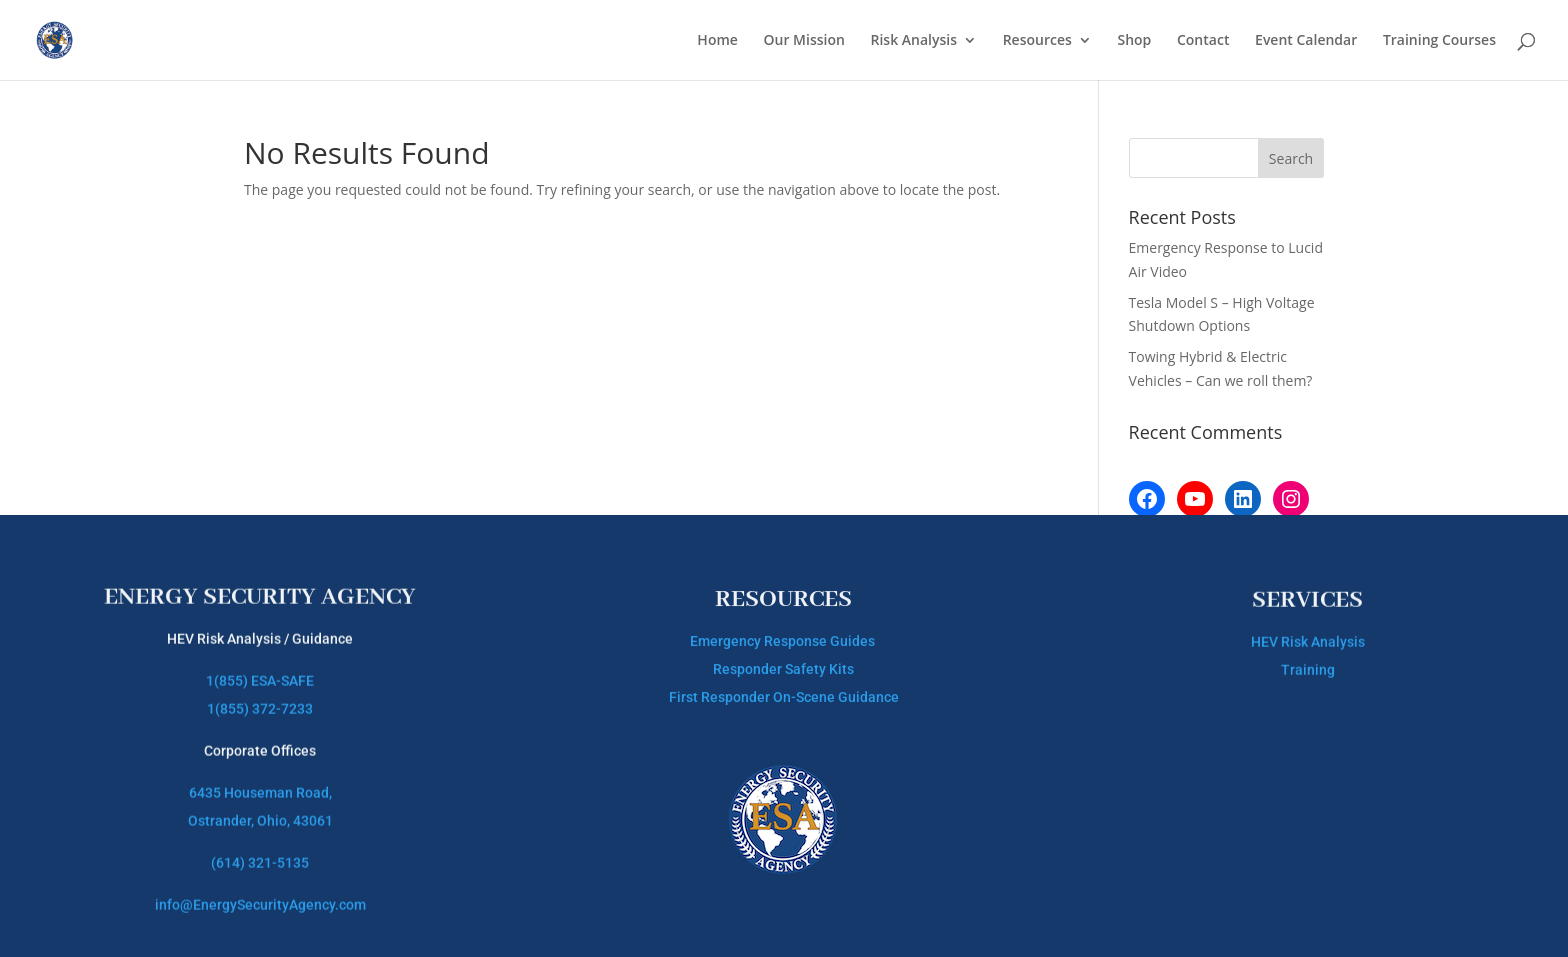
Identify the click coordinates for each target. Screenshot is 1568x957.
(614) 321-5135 (260, 852)
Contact (1203, 41)
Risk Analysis (914, 41)
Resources (1037, 41)
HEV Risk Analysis (1308, 638)
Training (1308, 666)
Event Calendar (1306, 41)
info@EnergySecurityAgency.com (260, 894)
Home (717, 41)
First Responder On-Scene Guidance (784, 693)
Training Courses (1439, 41)
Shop (1134, 41)
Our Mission (804, 41)
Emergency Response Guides (784, 637)
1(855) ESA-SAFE (260, 670)
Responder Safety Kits (783, 665)
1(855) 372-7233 (260, 698)
